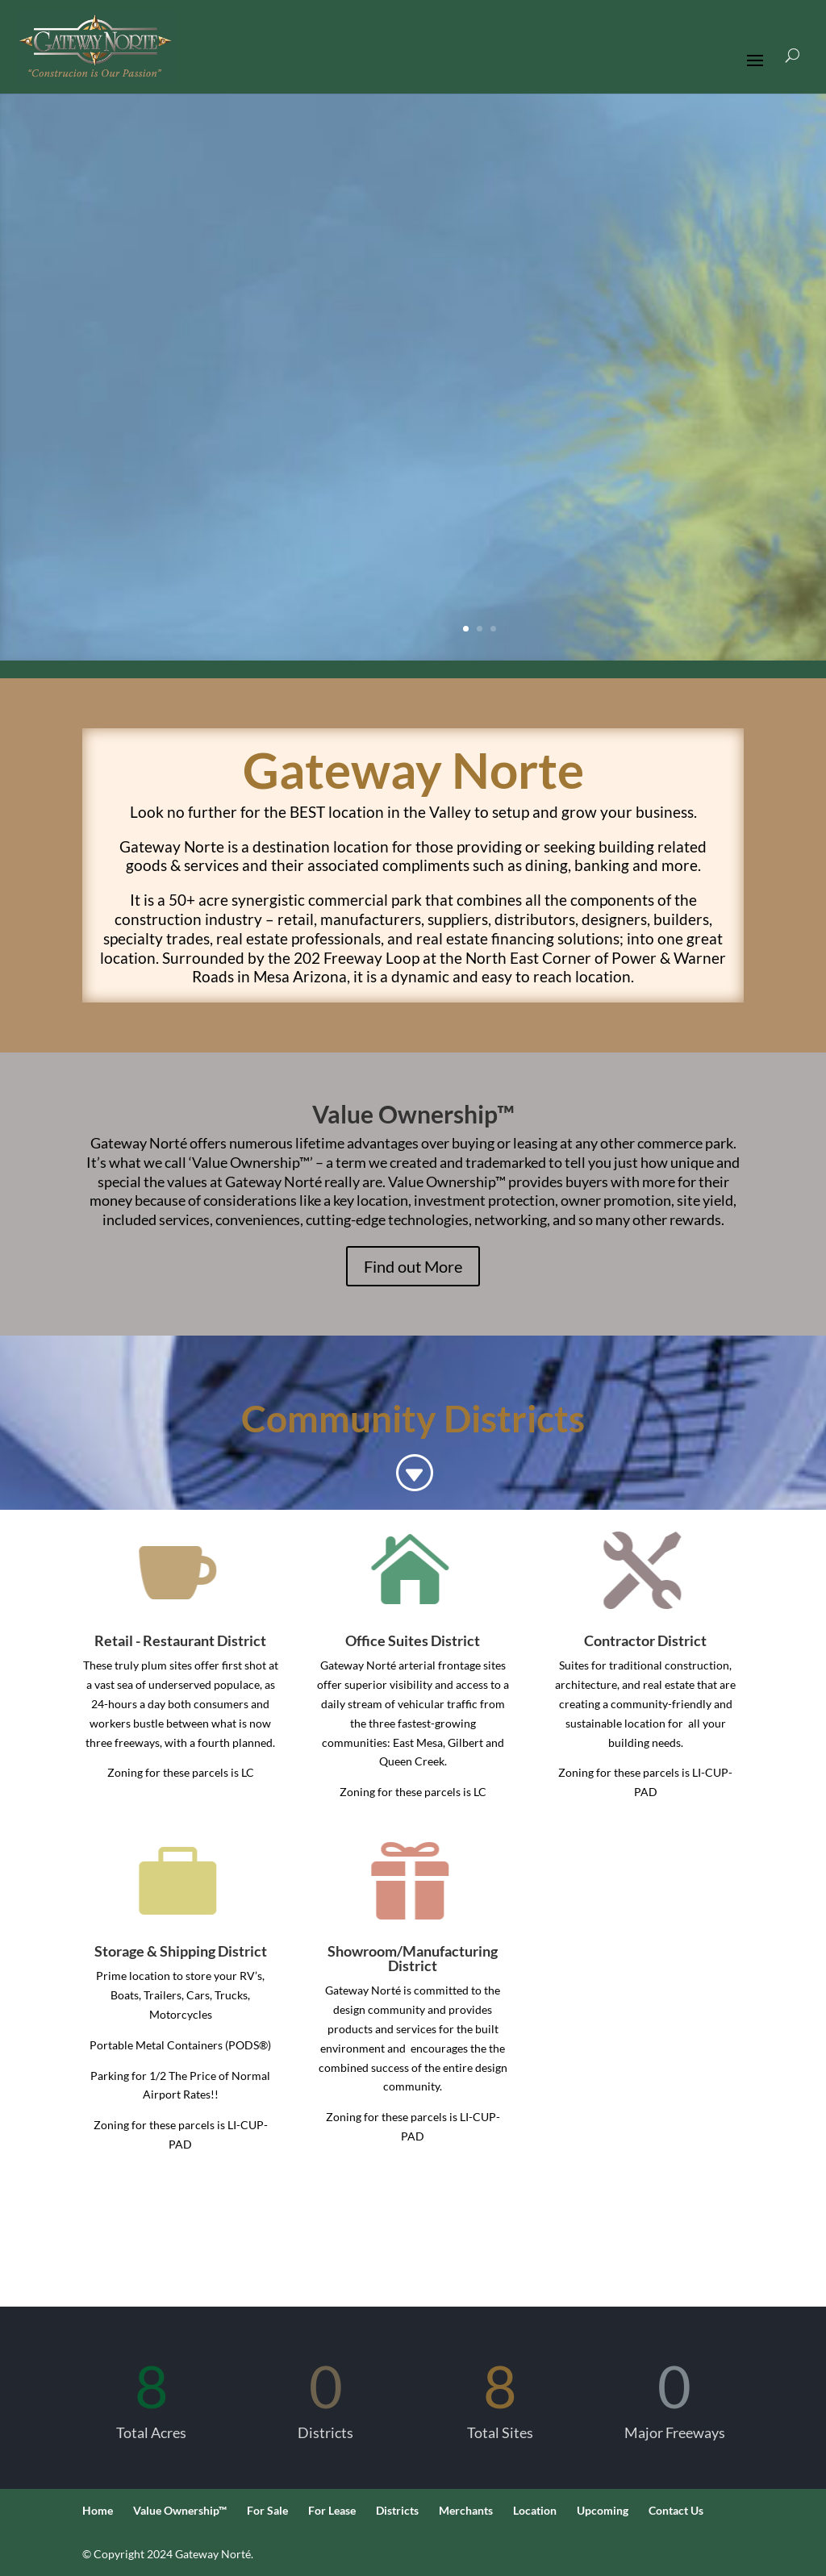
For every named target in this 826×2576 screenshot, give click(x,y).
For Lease (332, 2510)
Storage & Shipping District (180, 1951)
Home (97, 2510)
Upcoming (602, 2510)
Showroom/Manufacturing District (412, 1958)
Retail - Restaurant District (180, 1640)
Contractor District (645, 1640)
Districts (397, 2510)
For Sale (267, 2510)
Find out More (413, 1266)
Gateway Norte (413, 769)
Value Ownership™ (180, 2510)
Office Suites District (412, 1640)
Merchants (466, 2510)
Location (535, 2510)
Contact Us (676, 2510)
